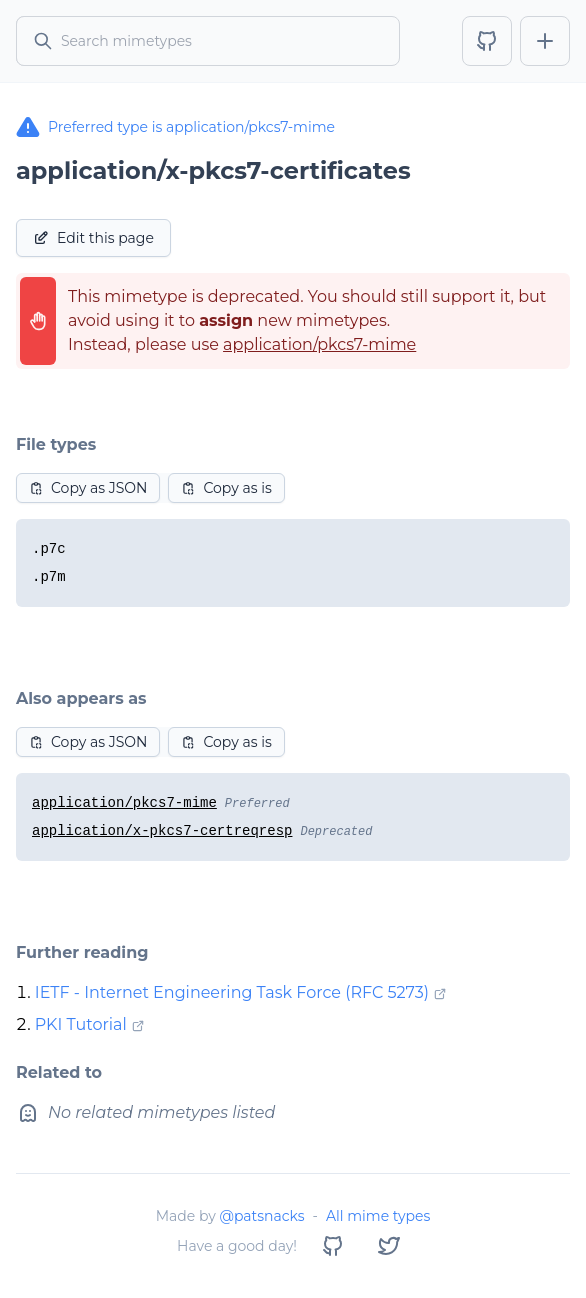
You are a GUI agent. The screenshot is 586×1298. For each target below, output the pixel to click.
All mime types (378, 1216)
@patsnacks (261, 1216)
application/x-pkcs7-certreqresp (162, 831)
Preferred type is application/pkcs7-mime (175, 127)
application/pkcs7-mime (319, 344)
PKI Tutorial (81, 1024)
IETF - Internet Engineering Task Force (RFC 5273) (232, 992)
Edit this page (93, 238)
